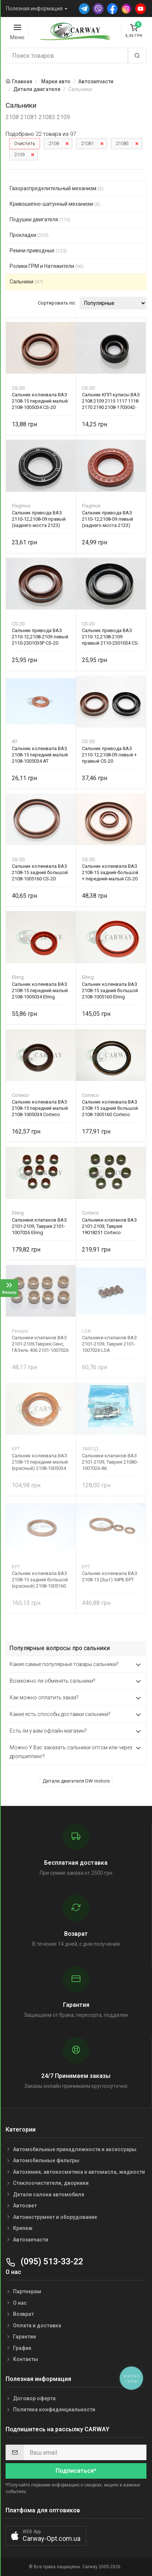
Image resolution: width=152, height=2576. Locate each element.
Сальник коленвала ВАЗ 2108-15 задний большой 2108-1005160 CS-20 (40, 872)
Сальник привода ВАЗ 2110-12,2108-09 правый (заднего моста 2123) (39, 519)
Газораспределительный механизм (56, 188)
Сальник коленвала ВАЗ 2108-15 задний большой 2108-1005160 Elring (110, 990)
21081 (87, 143)
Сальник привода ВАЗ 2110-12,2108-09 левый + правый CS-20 (109, 755)
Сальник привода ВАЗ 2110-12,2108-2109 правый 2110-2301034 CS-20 (110, 637)
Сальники (26, 282)
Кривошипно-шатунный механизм (55, 204)
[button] (46, 2536)
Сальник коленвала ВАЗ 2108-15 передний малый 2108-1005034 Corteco (40, 1108)
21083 (122, 143)
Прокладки (29, 235)
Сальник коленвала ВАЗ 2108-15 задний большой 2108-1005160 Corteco (110, 1108)
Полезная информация (34, 8)
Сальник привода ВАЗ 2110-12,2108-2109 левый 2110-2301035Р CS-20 (40, 637)
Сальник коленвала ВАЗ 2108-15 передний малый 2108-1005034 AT (40, 755)
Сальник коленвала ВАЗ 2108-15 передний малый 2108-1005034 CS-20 (40, 401)
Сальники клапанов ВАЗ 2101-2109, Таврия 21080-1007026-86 (110, 1462)
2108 (54, 143)
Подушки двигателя (40, 219)
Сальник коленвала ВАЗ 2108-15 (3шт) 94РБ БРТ (109, 1576)
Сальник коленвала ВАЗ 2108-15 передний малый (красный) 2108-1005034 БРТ (40, 1462)
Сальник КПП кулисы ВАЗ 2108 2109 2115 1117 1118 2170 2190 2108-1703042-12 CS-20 (111, 401)
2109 (19, 154)
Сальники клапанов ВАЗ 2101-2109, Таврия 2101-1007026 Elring (39, 1226)
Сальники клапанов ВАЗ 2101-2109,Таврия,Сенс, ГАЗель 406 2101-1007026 (40, 1344)
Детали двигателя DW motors (76, 1781)
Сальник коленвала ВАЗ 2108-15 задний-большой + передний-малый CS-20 (110, 872)
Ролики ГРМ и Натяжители (47, 266)
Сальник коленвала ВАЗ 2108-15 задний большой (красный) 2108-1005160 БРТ (40, 1580)
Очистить (24, 143)
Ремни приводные (38, 250)
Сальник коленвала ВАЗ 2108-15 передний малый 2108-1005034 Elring (40, 990)
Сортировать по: (57, 303)
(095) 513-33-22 (44, 2262)
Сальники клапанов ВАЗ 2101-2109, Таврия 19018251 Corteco (109, 1226)
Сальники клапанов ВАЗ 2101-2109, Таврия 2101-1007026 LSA (109, 1344)
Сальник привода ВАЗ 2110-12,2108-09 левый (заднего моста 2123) (107, 519)
